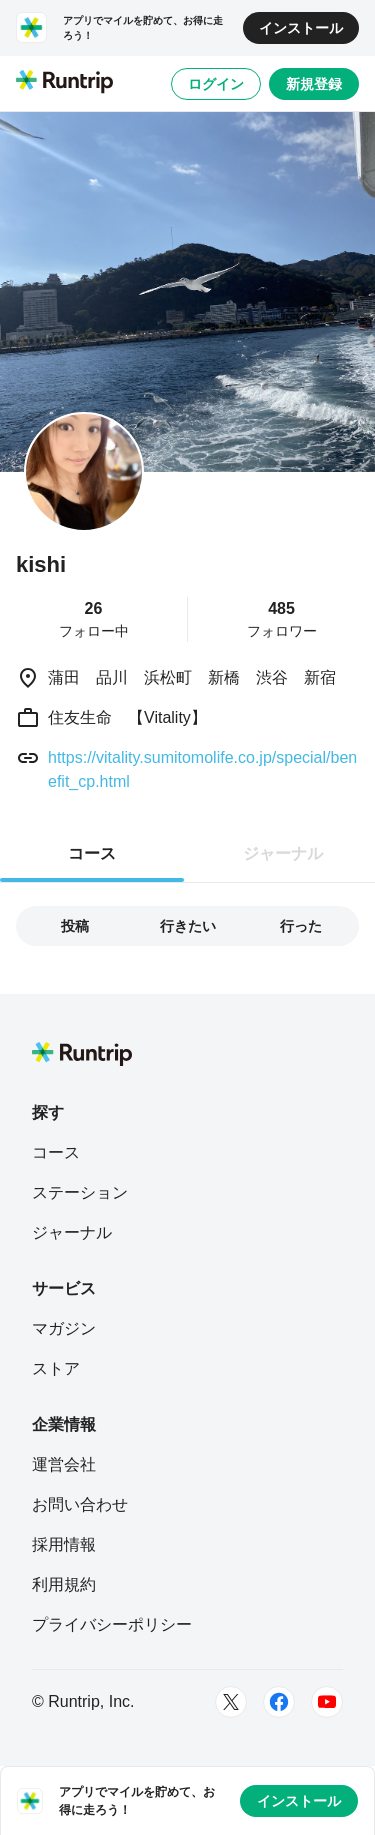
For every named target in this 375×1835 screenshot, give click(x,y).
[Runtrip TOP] (64, 83)
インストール (301, 28)
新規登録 (314, 84)
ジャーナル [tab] (283, 853)
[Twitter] (231, 1702)
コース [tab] (92, 853)
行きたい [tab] (188, 926)
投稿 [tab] (75, 926)
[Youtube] (327, 1702)
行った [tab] (301, 926)
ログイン (216, 84)
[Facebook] (279, 1702)
